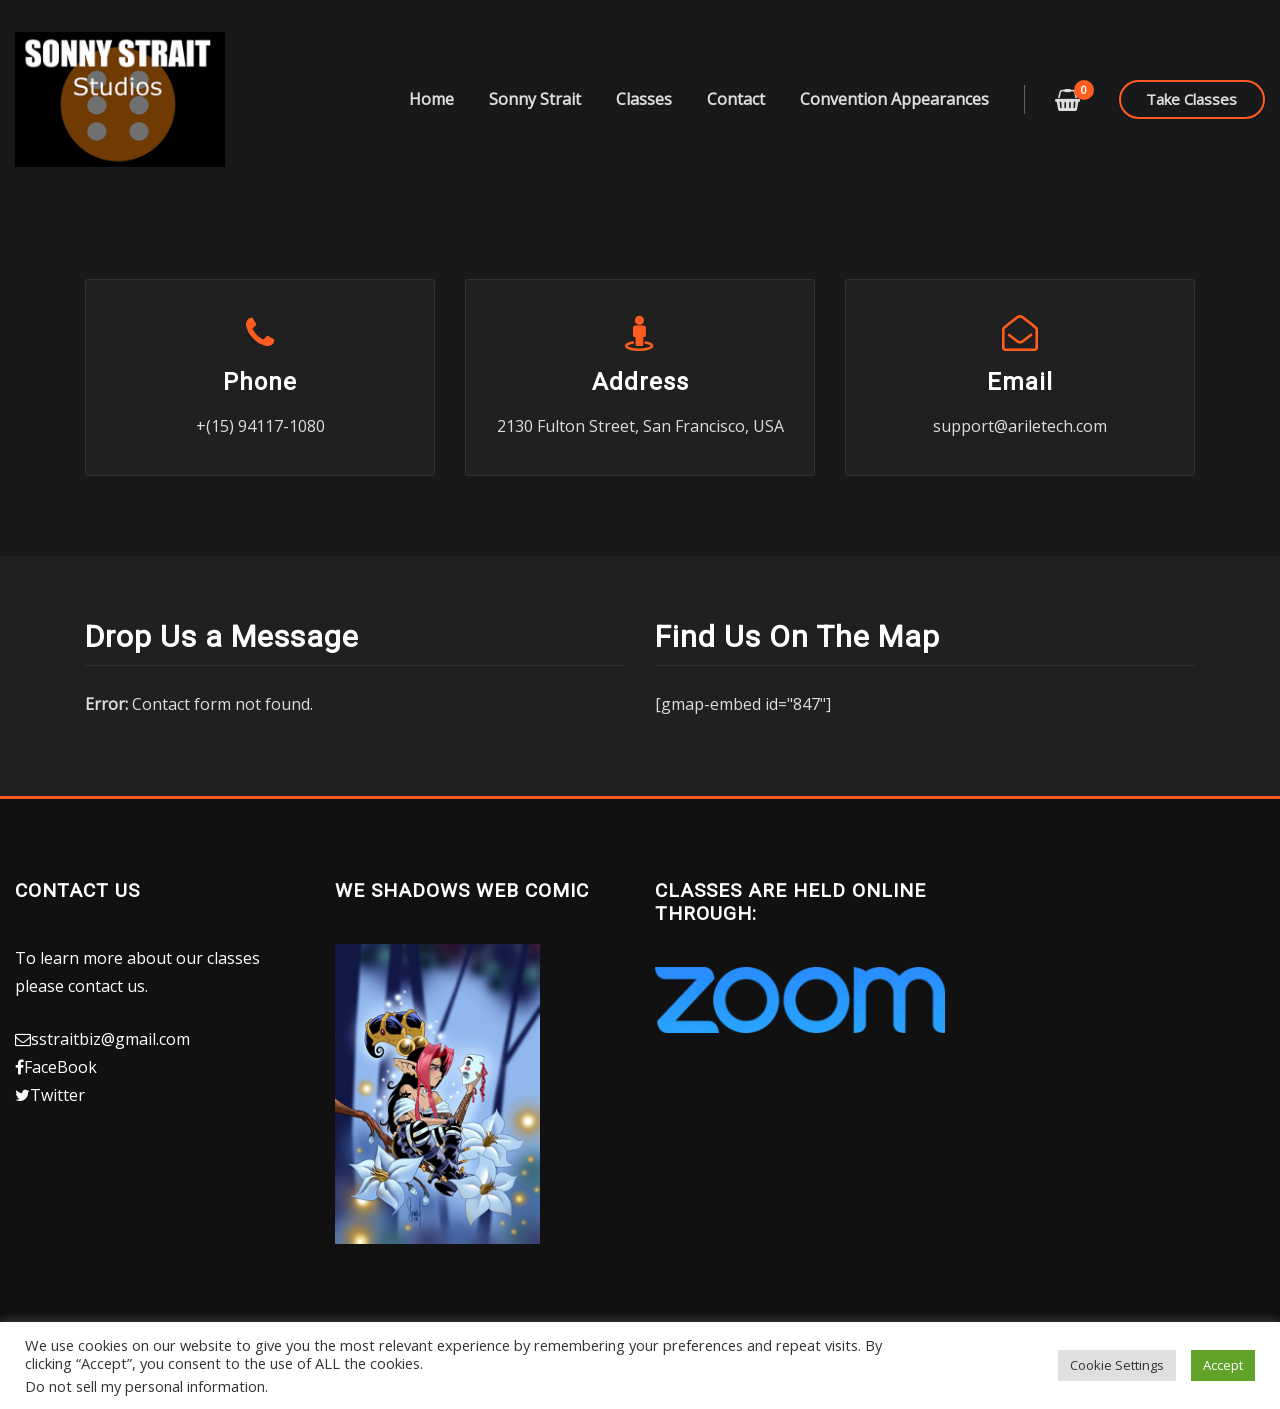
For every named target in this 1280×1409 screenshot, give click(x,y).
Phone (260, 382)
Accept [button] (1223, 1365)
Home (431, 99)
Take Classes (1191, 99)
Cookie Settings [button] (1117, 1365)
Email (1020, 382)
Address (640, 382)
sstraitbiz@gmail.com (110, 1039)
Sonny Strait (535, 99)
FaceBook (60, 1067)
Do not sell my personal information (145, 1386)
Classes (644, 99)
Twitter (57, 1095)
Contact (736, 99)
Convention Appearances (894, 99)
